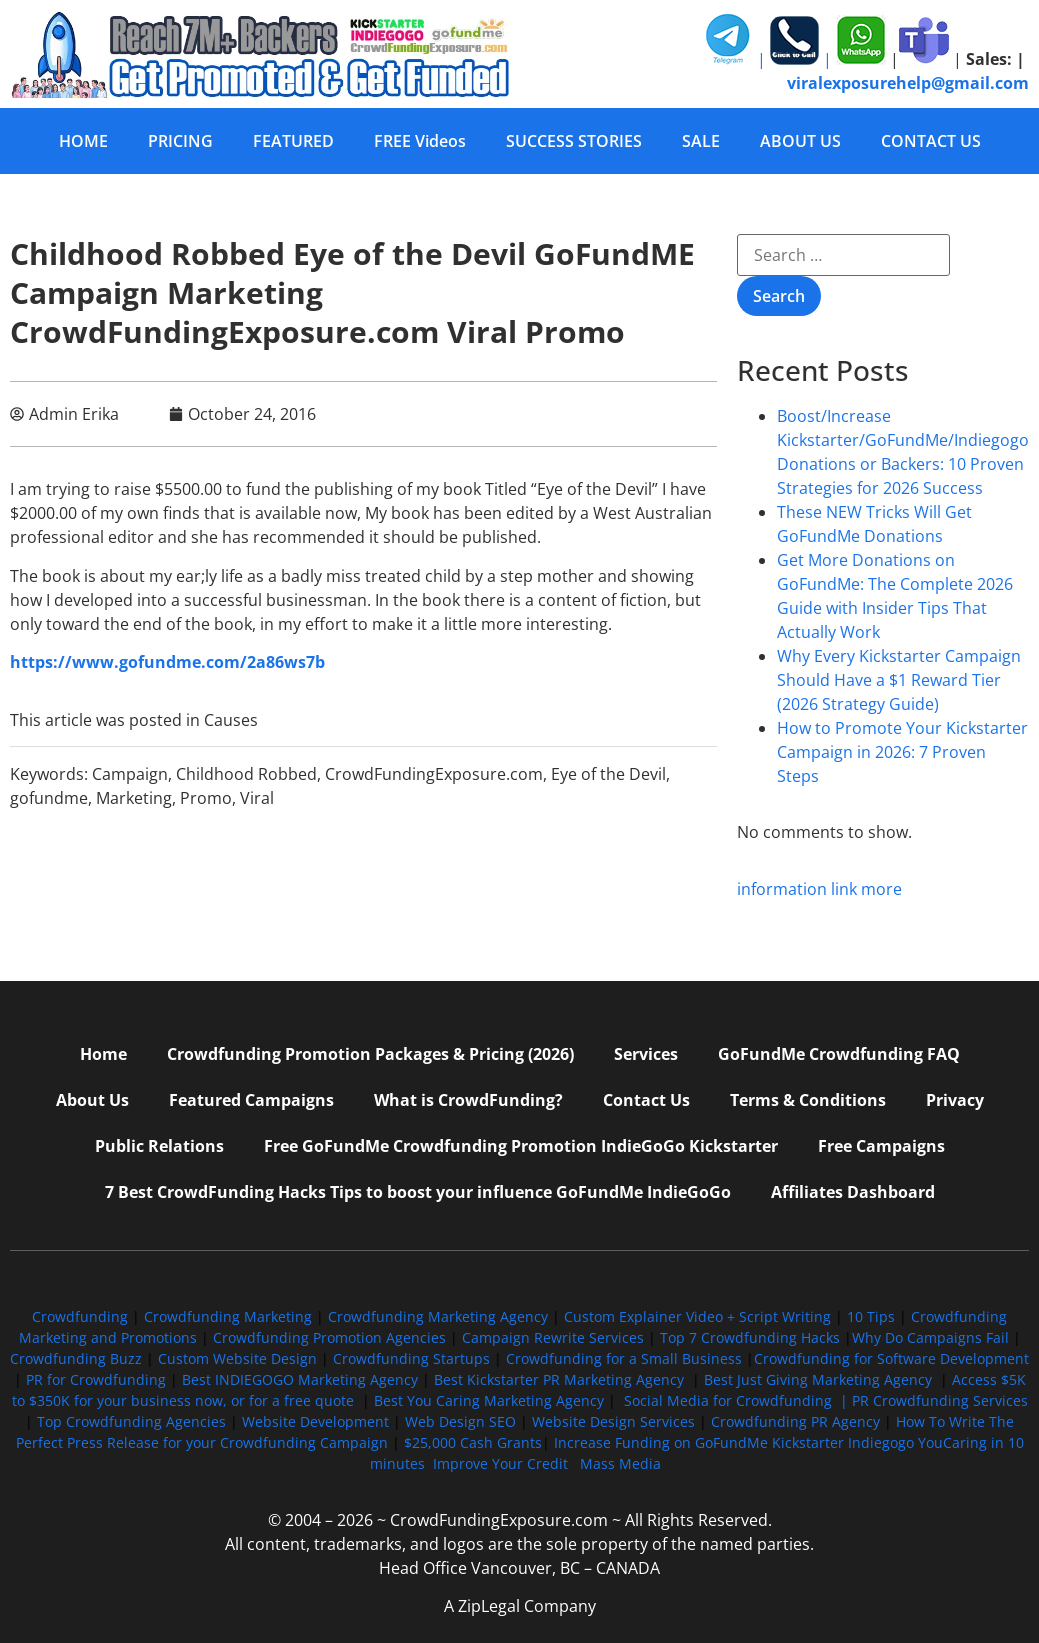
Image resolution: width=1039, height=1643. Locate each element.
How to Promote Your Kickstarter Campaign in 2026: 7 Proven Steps (902, 752)
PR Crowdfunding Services (940, 1400)
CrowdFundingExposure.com (434, 774)
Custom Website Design (237, 1358)
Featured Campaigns (251, 1100)
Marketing (134, 798)
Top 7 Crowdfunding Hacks (750, 1337)
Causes (231, 720)
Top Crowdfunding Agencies (131, 1421)
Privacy (955, 1100)
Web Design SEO (460, 1421)
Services (646, 1054)
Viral (257, 798)
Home (103, 1054)
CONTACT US (931, 141)
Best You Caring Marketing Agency (489, 1400)
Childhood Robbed (246, 774)
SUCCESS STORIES (574, 141)
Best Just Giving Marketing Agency (818, 1379)
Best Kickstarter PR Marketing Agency (559, 1379)
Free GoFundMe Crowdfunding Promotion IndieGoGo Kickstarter (521, 1146)
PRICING (180, 141)
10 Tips (871, 1316)
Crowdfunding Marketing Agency (438, 1316)
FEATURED (293, 141)
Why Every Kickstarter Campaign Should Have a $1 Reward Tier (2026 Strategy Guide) (899, 680)
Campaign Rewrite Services (553, 1337)
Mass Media (620, 1463)
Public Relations (159, 1146)
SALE (701, 141)
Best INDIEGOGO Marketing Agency (300, 1379)
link (844, 889)
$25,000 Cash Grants (473, 1442)
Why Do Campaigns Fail (930, 1337)
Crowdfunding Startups (411, 1358)
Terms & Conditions (808, 1100)
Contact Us (646, 1100)
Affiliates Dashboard (853, 1192)
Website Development (315, 1421)
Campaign (130, 774)
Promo (206, 798)
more (881, 889)
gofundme (49, 798)
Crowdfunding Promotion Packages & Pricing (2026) (370, 1054)
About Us (92, 1100)
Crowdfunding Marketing (230, 1316)
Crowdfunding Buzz (76, 1358)
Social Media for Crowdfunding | (738, 1400)
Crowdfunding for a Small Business (624, 1358)
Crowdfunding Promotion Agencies (329, 1337)
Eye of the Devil (608, 774)
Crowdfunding (80, 1316)
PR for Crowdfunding (96, 1379)
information (782, 889)
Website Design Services (613, 1421)
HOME (83, 141)
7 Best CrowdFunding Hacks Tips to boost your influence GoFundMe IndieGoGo (418, 1192)
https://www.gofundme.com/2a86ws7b (167, 662)
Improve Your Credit (502, 1463)
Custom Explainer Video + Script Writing (697, 1316)
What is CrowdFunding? (468, 1100)
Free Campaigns (881, 1146)
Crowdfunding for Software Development (891, 1358)
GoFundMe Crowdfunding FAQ (839, 1054)
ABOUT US (800, 141)
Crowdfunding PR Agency (795, 1421)
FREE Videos (420, 141)
